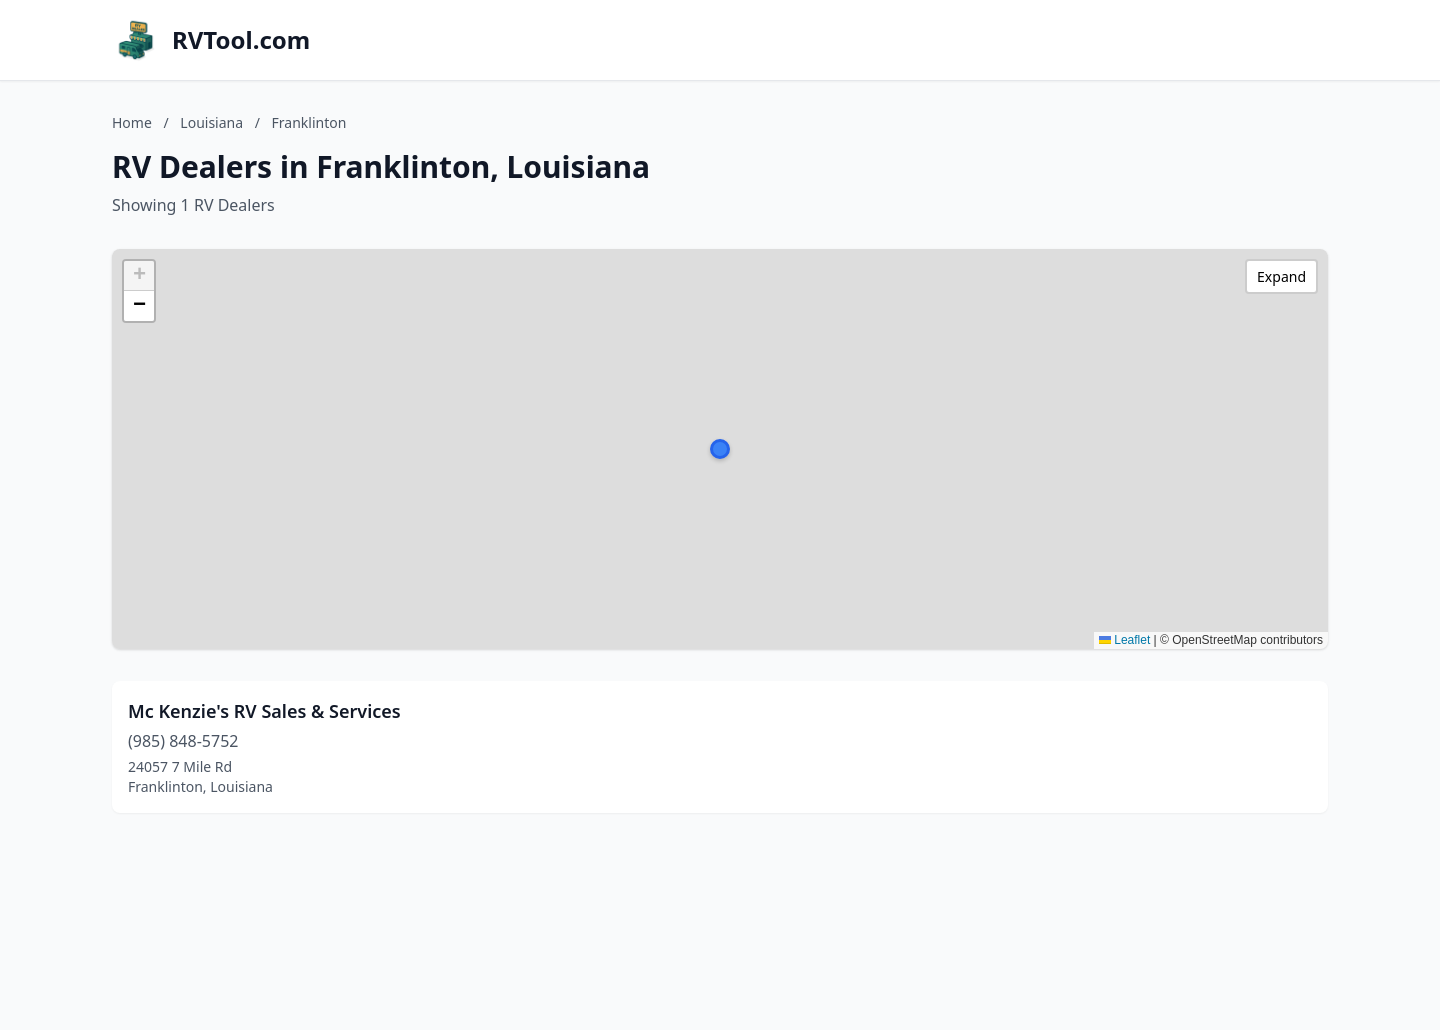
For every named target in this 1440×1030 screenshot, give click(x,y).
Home (132, 122)
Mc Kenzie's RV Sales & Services (264, 711)
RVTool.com (241, 40)
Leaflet (1124, 640)
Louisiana (211, 122)
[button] (720, 449)
